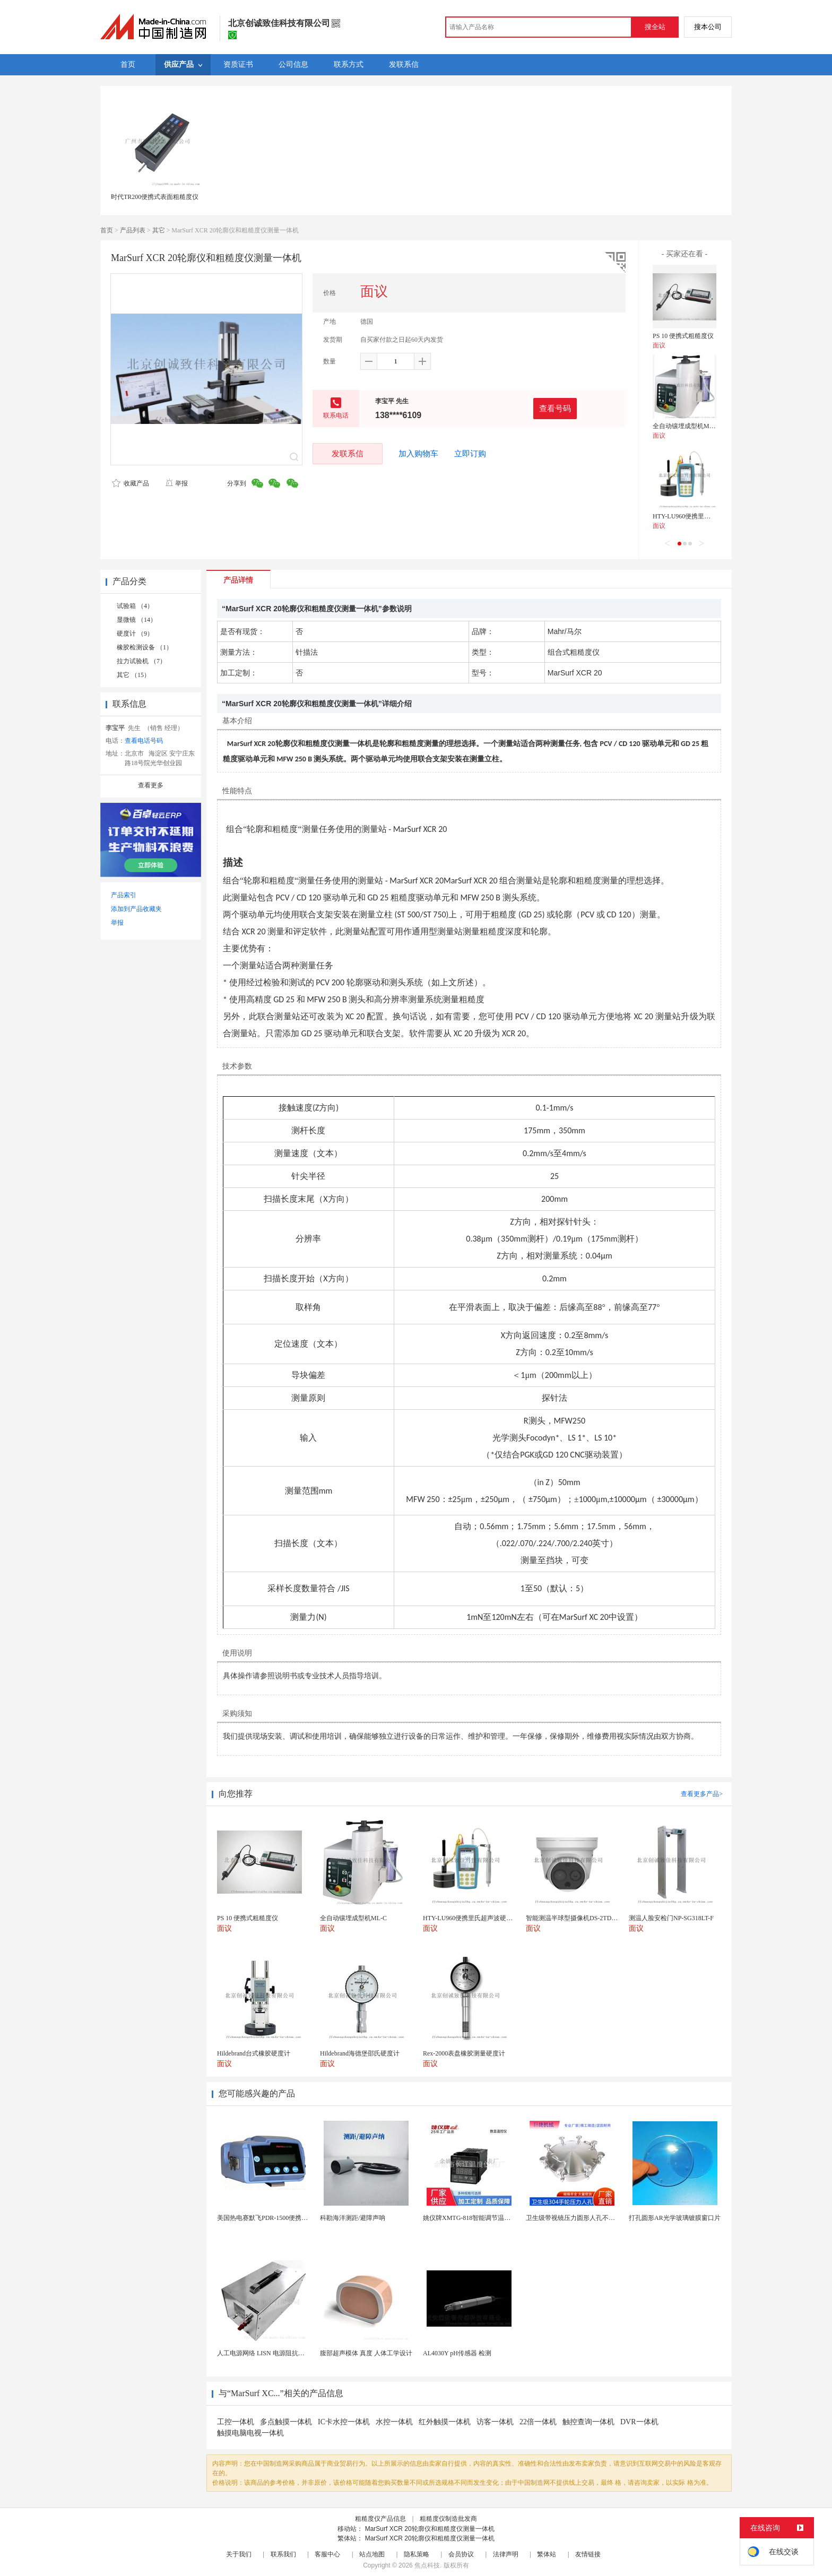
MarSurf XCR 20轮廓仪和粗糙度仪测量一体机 (430, 2528)
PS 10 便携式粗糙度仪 (683, 336)
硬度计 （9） (135, 633)
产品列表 (132, 230)
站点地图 (372, 2554)
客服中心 (327, 2554)
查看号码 (555, 408)
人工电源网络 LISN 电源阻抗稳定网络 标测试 (280, 2353)
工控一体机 (235, 2422)
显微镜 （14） (137, 619)
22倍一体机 (538, 2422)
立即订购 (470, 453)
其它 (158, 230)
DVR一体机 (639, 2422)
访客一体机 (495, 2422)
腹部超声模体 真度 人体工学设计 (366, 2353)
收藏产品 (130, 483)
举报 (176, 483)
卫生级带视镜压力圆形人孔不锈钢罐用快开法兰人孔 (599, 2218)
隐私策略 (416, 2554)
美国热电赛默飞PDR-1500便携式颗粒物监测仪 (281, 2218)
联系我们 (283, 2554)
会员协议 (461, 2554)
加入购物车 (418, 453)
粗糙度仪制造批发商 (448, 2518)
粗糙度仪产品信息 (380, 2518)
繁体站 (546, 2554)
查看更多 (150, 785)
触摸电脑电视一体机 (250, 2433)
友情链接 (588, 2554)
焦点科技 (427, 2565)
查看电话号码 (144, 740)
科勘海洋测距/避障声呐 (352, 2218)
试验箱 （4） (135, 606)
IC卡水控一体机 (344, 2422)
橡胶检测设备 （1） (144, 647)
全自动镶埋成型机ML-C (686, 426)
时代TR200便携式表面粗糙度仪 (154, 197)
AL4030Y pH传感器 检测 (457, 2353)
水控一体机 (394, 2422)
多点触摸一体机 (286, 2422)
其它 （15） (133, 675)
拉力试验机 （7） (141, 661)
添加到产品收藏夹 (136, 909)
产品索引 (123, 895)
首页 (106, 230)
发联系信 (347, 453)
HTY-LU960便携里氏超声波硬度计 (701, 516)
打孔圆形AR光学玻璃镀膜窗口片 (675, 2218)
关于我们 (239, 2554)
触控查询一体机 (588, 2422)
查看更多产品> (702, 1794)
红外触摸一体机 (445, 2422)
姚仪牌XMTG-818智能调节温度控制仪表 (479, 2218)
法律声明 (505, 2554)
